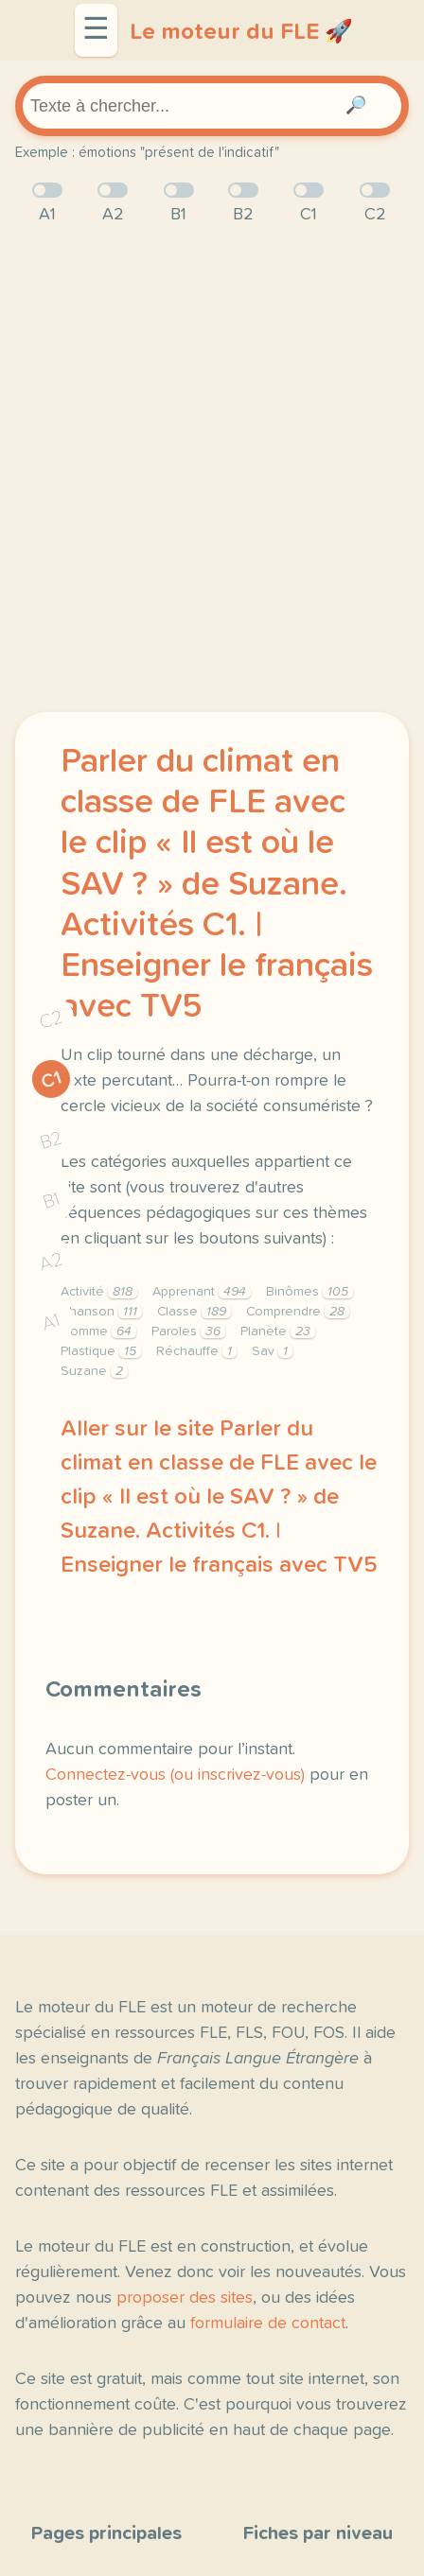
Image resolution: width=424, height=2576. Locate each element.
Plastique (101, 1351)
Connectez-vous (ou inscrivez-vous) (175, 1775)
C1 (51, 1080)
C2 (51, 1020)
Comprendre (297, 1311)
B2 (51, 1140)
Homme (98, 1331)
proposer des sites (184, 2297)
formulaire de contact (267, 2323)
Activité (99, 1291)
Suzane (94, 1371)
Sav (272, 1351)
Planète (277, 1331)
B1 (51, 1201)
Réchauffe (196, 1351)
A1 (51, 1322)
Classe (194, 1311)
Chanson (101, 1311)
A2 (51, 1262)
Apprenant (201, 1291)
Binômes (309, 1291)
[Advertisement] (212, 470)
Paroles (188, 1331)
